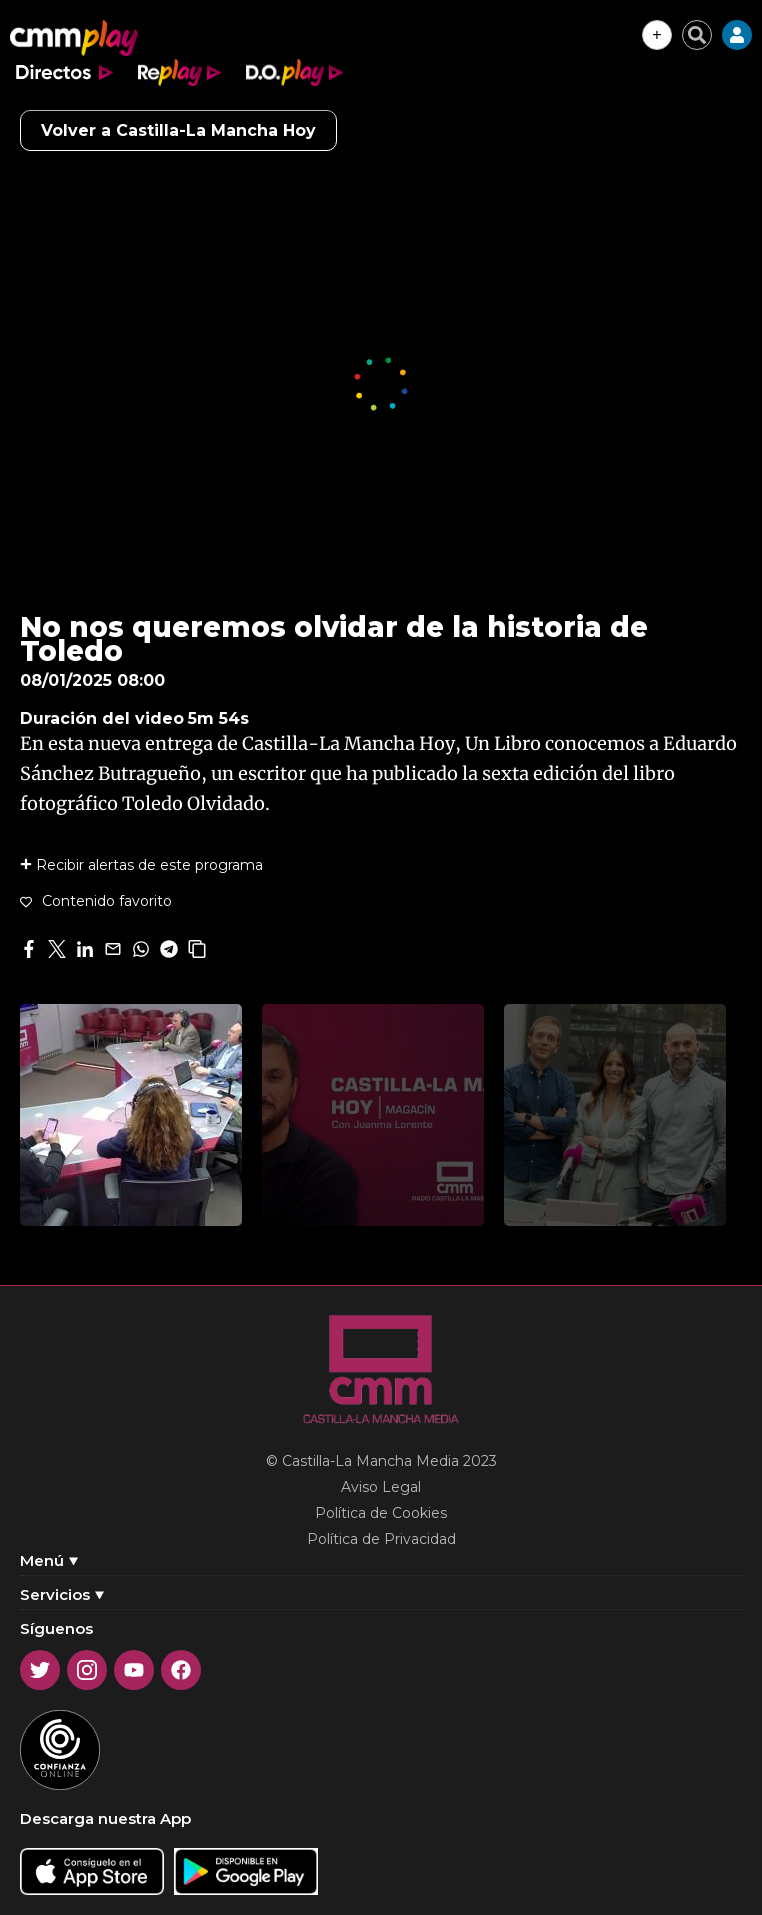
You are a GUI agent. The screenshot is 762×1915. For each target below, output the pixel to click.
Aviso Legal (381, 1487)
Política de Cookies (381, 1513)
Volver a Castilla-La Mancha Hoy (178, 130)
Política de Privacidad (381, 1539)
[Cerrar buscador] (697, 35)
